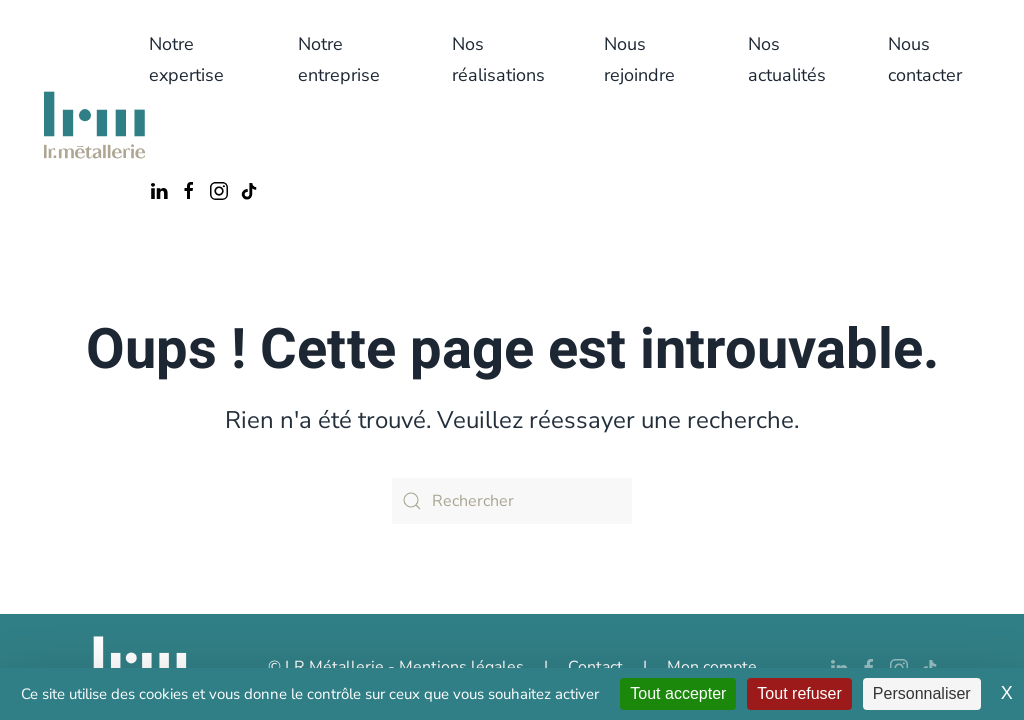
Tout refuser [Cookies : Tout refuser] (799, 693)
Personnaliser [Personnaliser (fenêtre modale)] (922, 693)
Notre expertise (186, 60)
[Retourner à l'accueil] (94, 125)
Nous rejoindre (639, 60)
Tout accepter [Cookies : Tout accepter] (678, 693)
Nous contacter (925, 60)
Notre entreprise (339, 60)
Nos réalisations (498, 60)
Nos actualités (787, 60)
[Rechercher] (512, 501)
